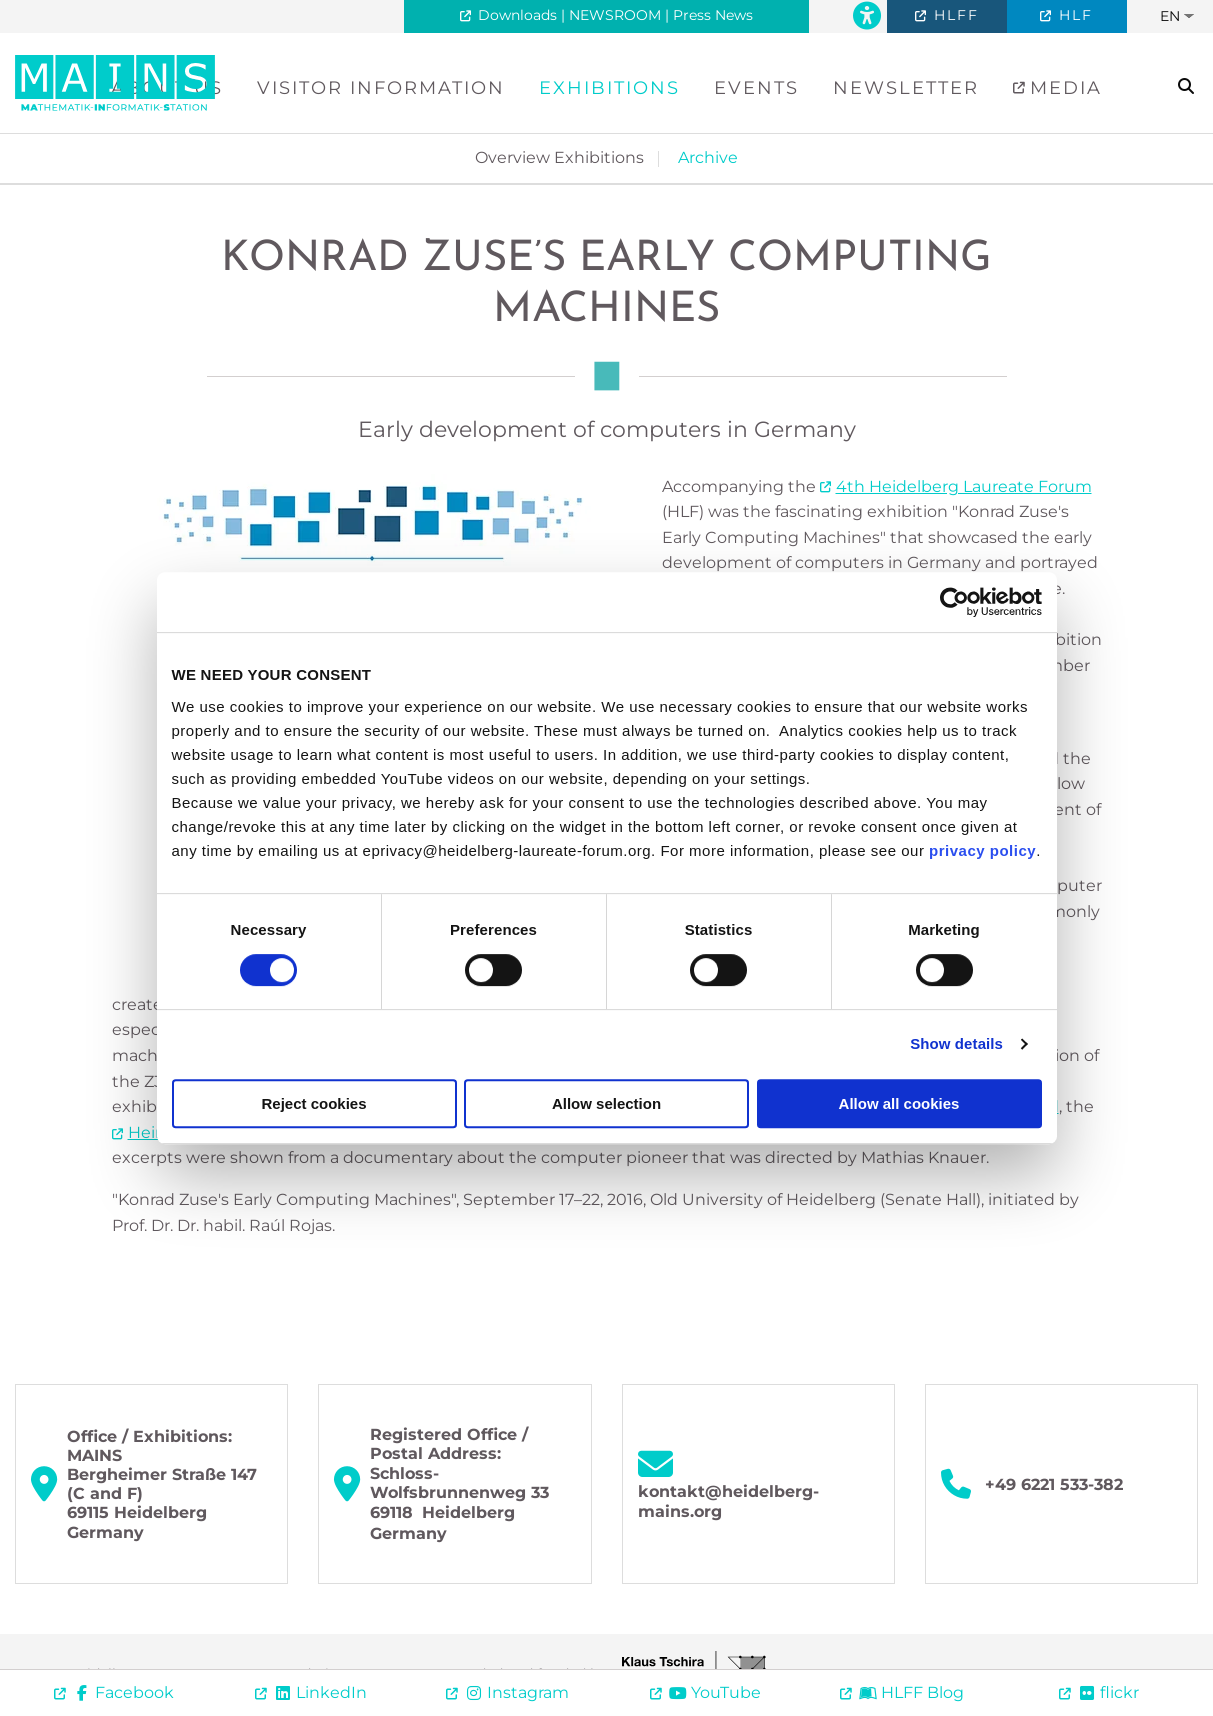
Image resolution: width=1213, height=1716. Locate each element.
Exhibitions (609, 88)
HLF (1073, 15)
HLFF (953, 15)
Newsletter (906, 88)
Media (1062, 88)
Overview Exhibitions (559, 157)
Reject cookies (313, 1103)
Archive (708, 157)
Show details (956, 1043)
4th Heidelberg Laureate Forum (964, 486)
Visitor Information (381, 88)
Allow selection (606, 1103)
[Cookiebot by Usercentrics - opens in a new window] (954, 602)
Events (756, 88)
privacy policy (982, 850)
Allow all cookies (899, 1103)
